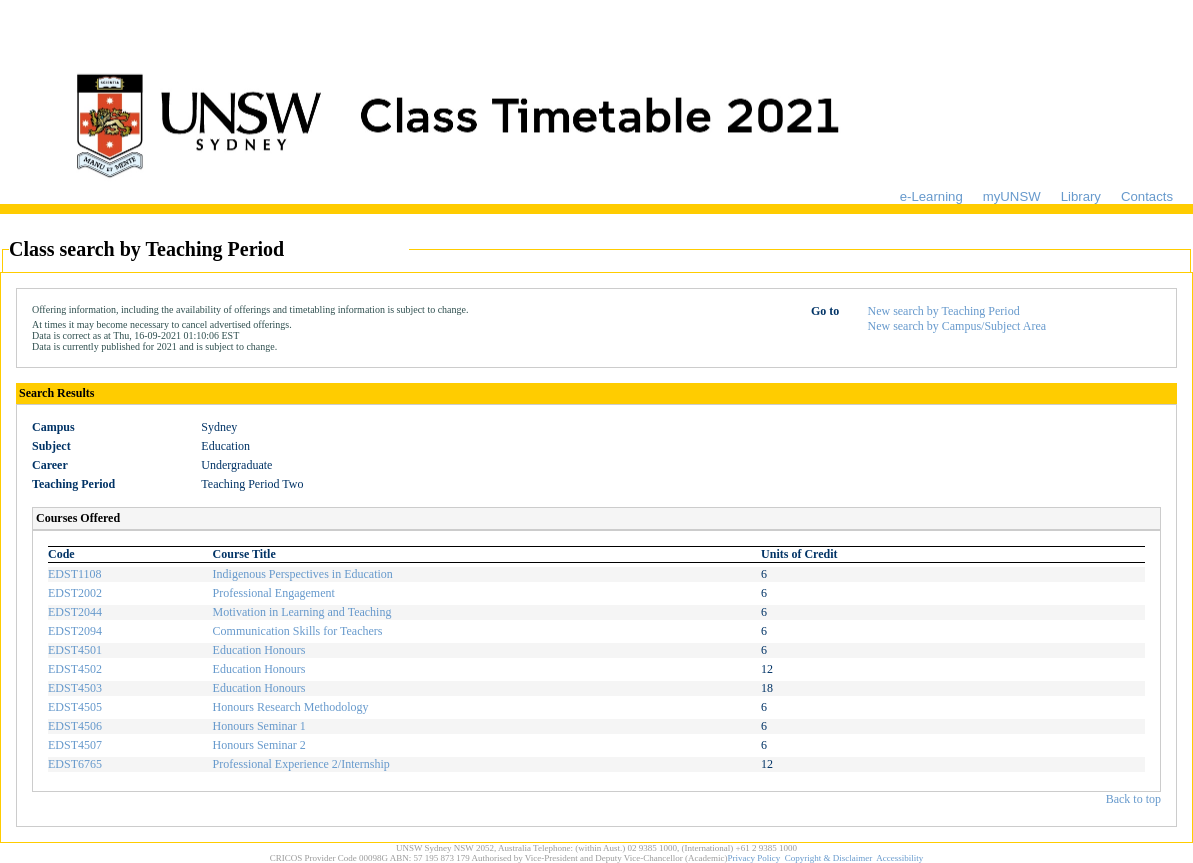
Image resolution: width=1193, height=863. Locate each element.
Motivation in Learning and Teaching (302, 612)
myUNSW (1012, 196)
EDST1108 (75, 574)
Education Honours (259, 650)
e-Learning (931, 196)
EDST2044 (75, 612)
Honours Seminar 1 (259, 726)
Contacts (1147, 196)
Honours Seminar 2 (259, 745)
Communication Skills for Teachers (298, 631)
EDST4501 (75, 650)
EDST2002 (75, 593)
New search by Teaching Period (943, 311)
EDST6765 (75, 764)
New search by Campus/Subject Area (956, 326)
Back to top (1133, 799)
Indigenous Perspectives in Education (303, 574)
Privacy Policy (754, 858)
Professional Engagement (274, 593)
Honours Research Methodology (291, 707)
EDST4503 (75, 688)
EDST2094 (75, 631)
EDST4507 (75, 745)
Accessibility (899, 858)
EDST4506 (75, 726)
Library (1081, 196)
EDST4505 (75, 707)
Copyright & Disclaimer (829, 858)
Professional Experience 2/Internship (301, 764)
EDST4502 (75, 669)
